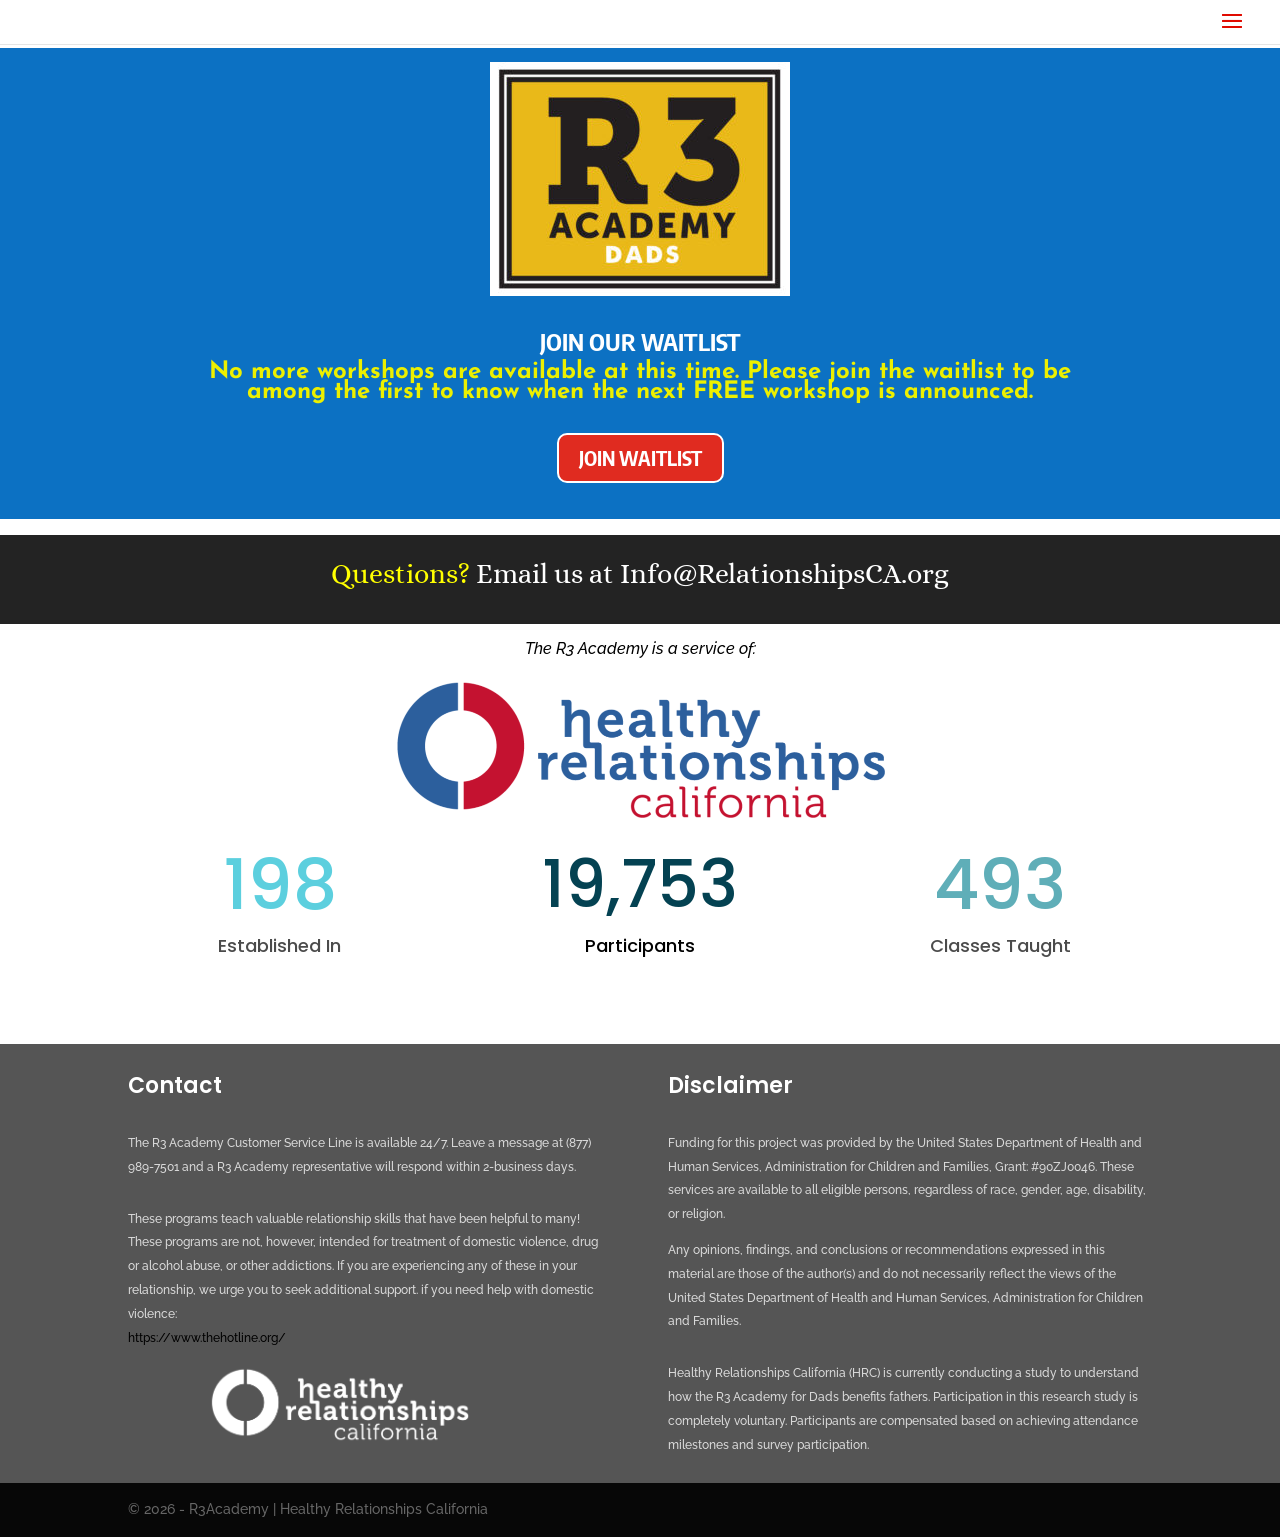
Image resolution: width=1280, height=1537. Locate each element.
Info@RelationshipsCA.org (784, 574)
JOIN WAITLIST (640, 457)
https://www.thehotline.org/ (207, 1338)
